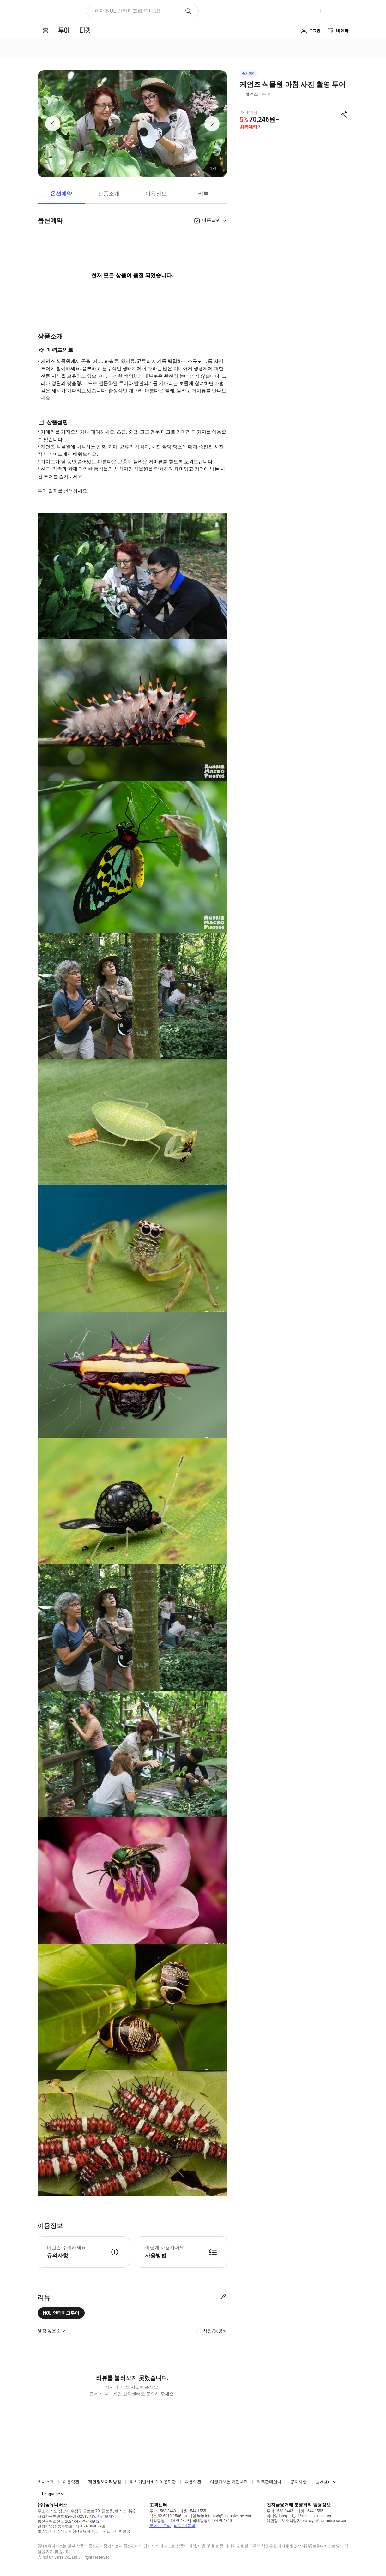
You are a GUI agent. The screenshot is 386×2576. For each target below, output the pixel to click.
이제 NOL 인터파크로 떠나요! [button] (127, 11)
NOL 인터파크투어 (61, 2312)
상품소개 (108, 193)
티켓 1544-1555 (192, 2511)
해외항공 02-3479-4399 (169, 2521)
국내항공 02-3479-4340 (212, 2521)
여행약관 (193, 2481)
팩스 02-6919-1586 (165, 2516)
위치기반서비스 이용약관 (153, 2481)
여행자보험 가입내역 (229, 2481)
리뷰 (203, 193)
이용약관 (71, 2481)
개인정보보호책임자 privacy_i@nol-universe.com (307, 2521)
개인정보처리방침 (104, 2481)
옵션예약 (61, 193)
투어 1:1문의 (160, 2526)
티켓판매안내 (269, 2481)
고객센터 (324, 2482)
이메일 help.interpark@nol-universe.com (218, 2516)
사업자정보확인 (102, 2516)
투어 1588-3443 (162, 2511)
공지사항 (298, 2481)
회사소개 (46, 2481)
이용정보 (156, 193)
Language (51, 2493)
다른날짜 (211, 220)
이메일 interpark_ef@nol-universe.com (299, 2516)
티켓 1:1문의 (184, 2526)
